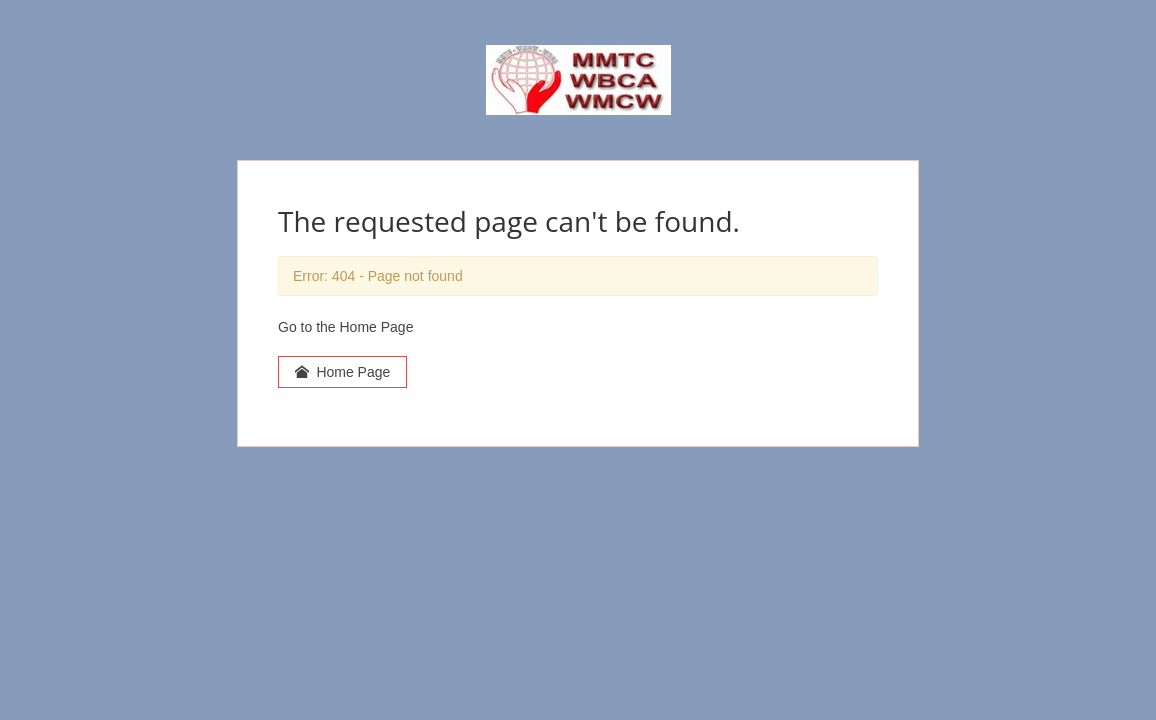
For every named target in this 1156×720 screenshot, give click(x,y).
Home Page (342, 372)
